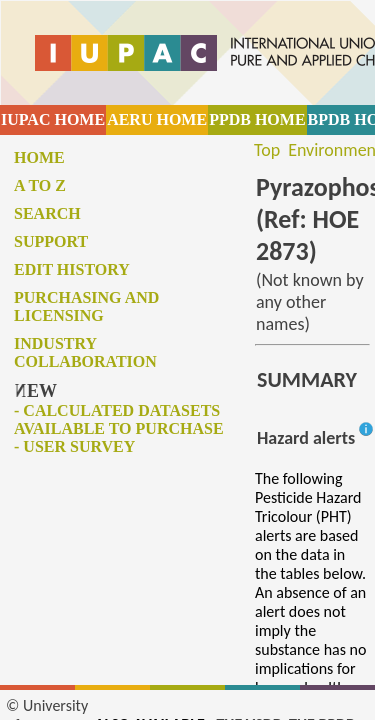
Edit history (72, 269)
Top (267, 150)
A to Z (40, 185)
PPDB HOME (257, 119)
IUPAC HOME (53, 119)
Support (51, 241)
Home (39, 157)
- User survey (74, 446)
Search (47, 213)
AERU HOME (157, 119)
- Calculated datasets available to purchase (119, 419)
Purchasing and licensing (86, 306)
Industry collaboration (85, 352)
